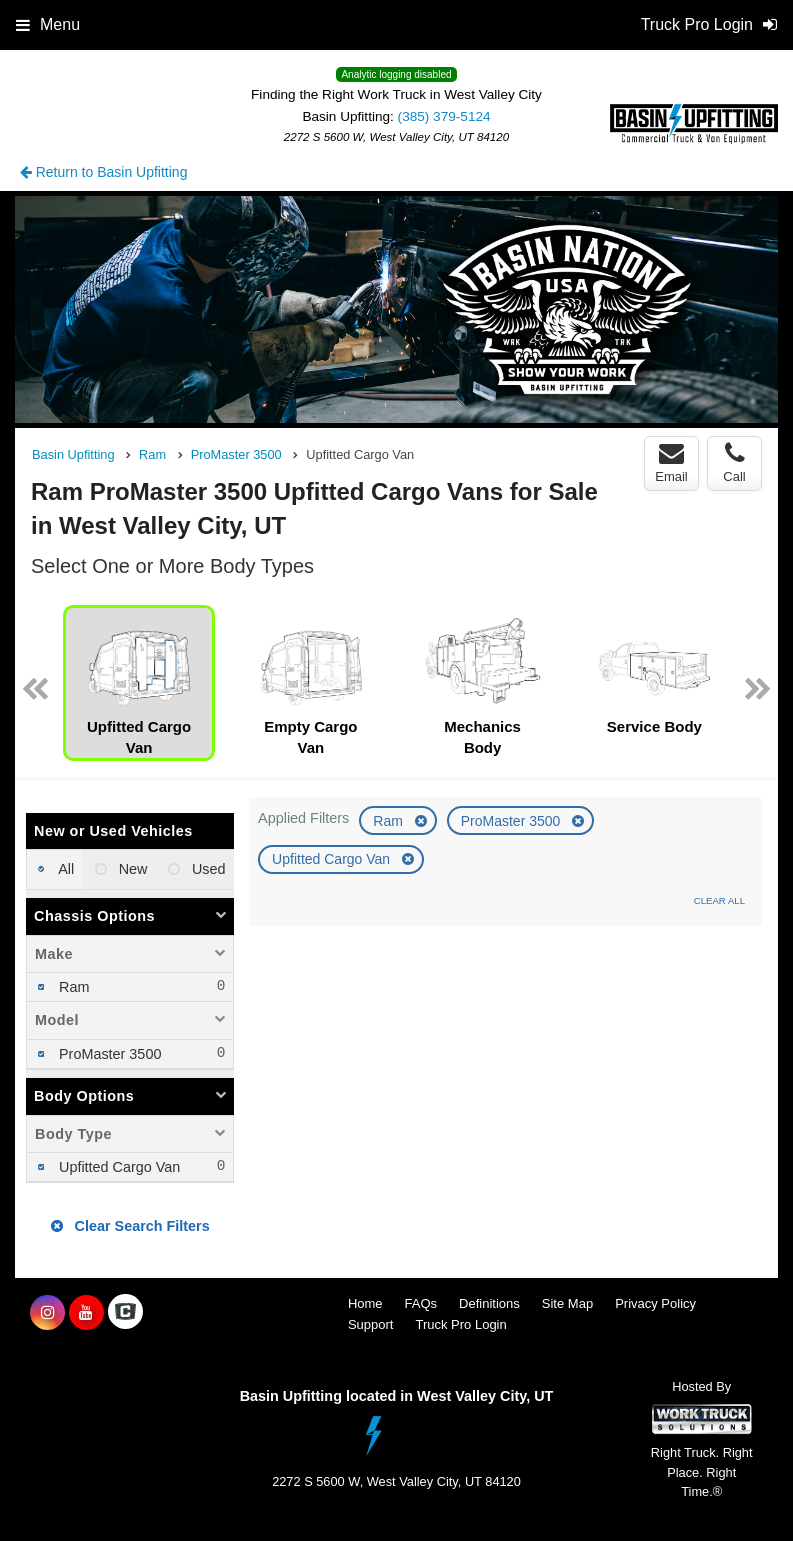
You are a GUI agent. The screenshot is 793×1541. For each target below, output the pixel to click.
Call (734, 463)
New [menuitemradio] (131, 869)
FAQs (421, 1303)
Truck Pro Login (460, 1324)
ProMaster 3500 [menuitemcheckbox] (108, 1054)
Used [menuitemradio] (207, 869)
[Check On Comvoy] (125, 1313)
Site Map (567, 1303)
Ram (389, 821)
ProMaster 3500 (513, 821)
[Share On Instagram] (47, 1313)
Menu (48, 24)
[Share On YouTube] (86, 1313)
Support (371, 1324)
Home (365, 1303)
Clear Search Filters (130, 1226)
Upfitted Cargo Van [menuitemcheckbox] (117, 1167)
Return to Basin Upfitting (104, 172)
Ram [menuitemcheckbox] (72, 987)
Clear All (719, 900)
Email (671, 463)
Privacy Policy (655, 1303)
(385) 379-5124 (444, 116)
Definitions (489, 1303)
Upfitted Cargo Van (333, 859)
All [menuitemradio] (64, 869)
